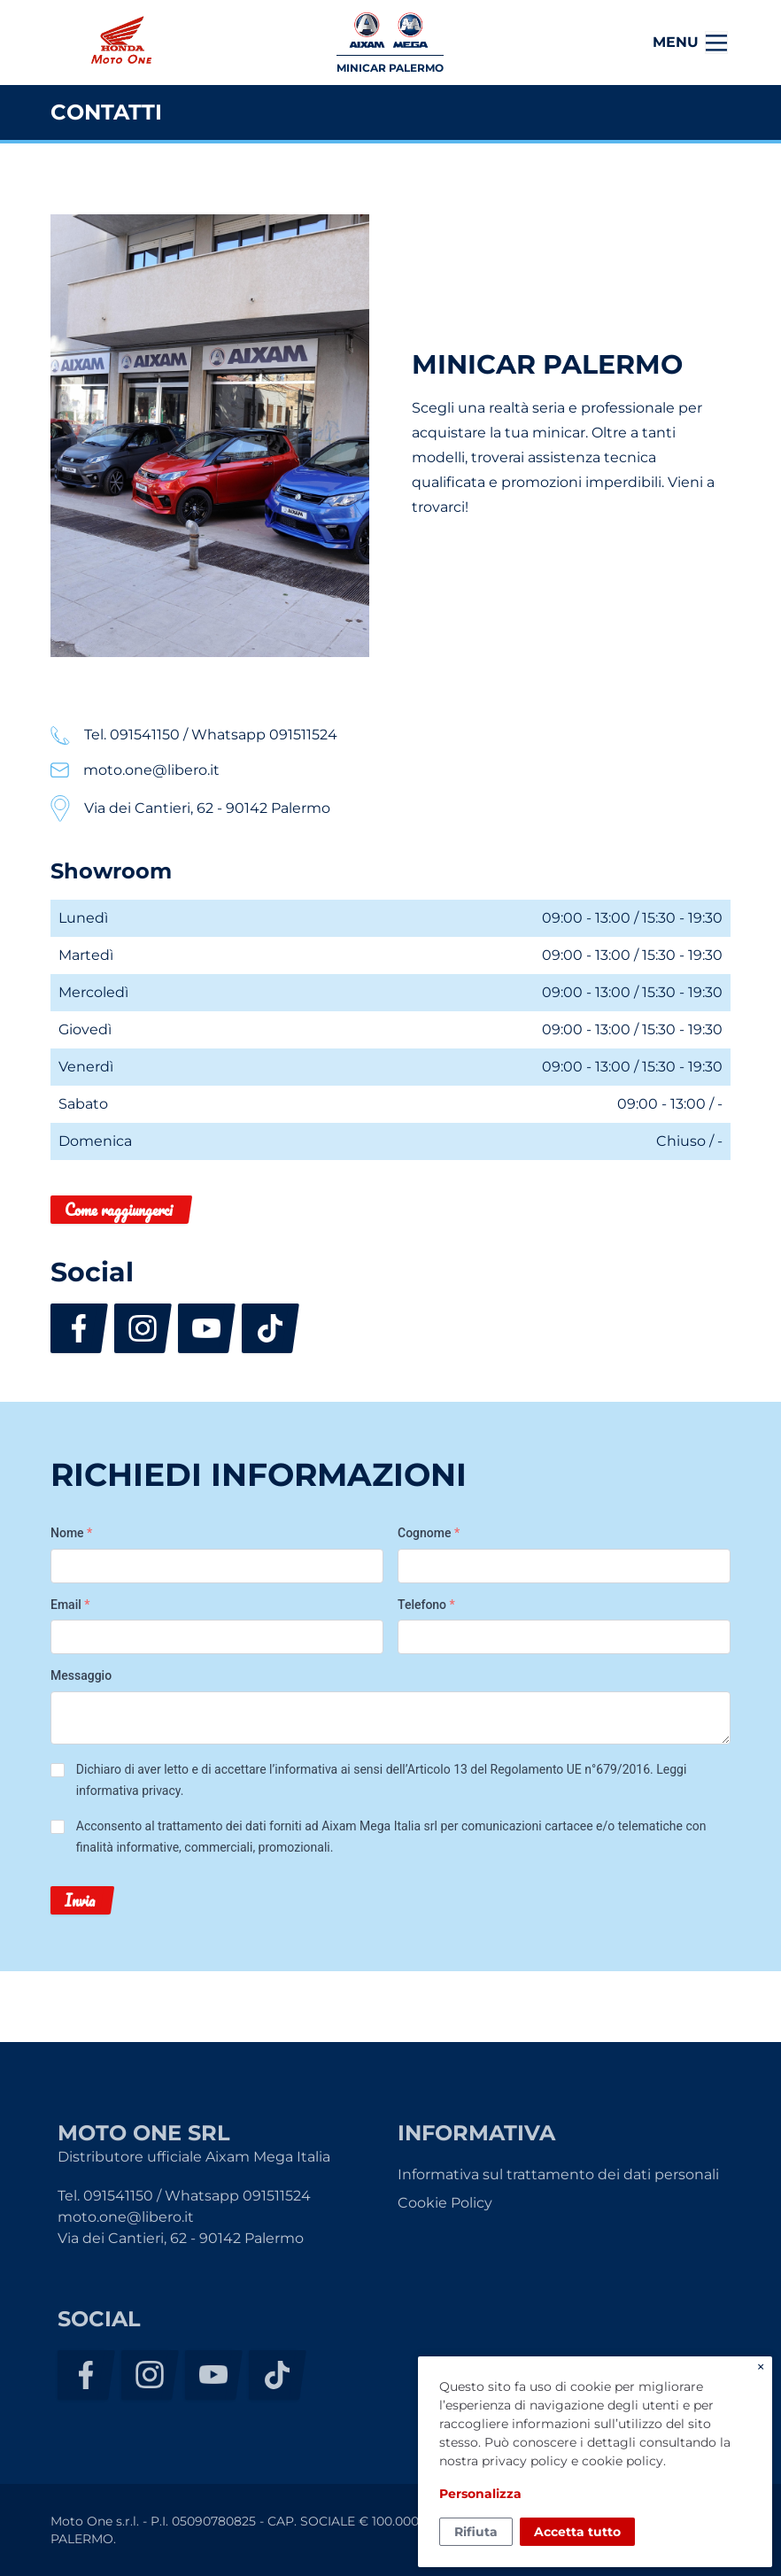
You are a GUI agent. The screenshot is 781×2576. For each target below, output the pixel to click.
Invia (80, 1900)
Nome (71, 1533)
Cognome (429, 1533)
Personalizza (480, 2494)
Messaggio (81, 1675)
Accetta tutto (577, 2532)
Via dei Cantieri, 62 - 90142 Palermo (181, 2238)
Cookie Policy (445, 2202)
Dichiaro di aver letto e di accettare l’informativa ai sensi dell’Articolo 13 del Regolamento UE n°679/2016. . (381, 1780)
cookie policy (622, 2461)
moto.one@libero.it (126, 2217)
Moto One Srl (120, 42)
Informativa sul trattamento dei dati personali (558, 2174)
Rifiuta (476, 2532)
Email (70, 1604)
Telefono (426, 1604)
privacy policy (525, 2461)
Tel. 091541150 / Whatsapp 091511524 (184, 2195)
